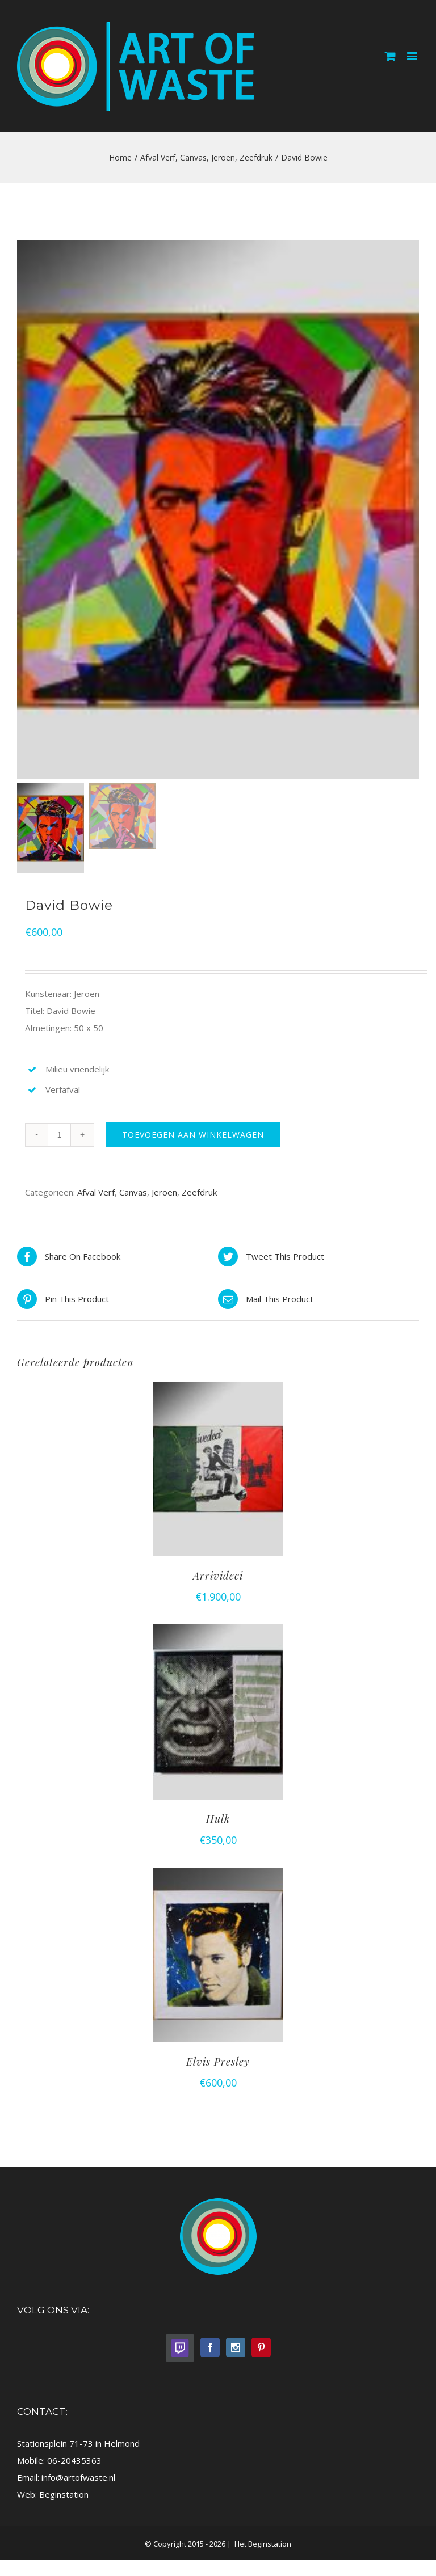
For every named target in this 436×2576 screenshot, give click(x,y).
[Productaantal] (59, 1137)
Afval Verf (96, 1194)
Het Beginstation (262, 2546)
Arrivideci (218, 1578)
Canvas (133, 1194)
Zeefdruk (199, 1194)
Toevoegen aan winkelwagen (193, 1136)
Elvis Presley (218, 2064)
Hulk (218, 1821)
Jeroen (164, 1194)
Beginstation (64, 2497)
